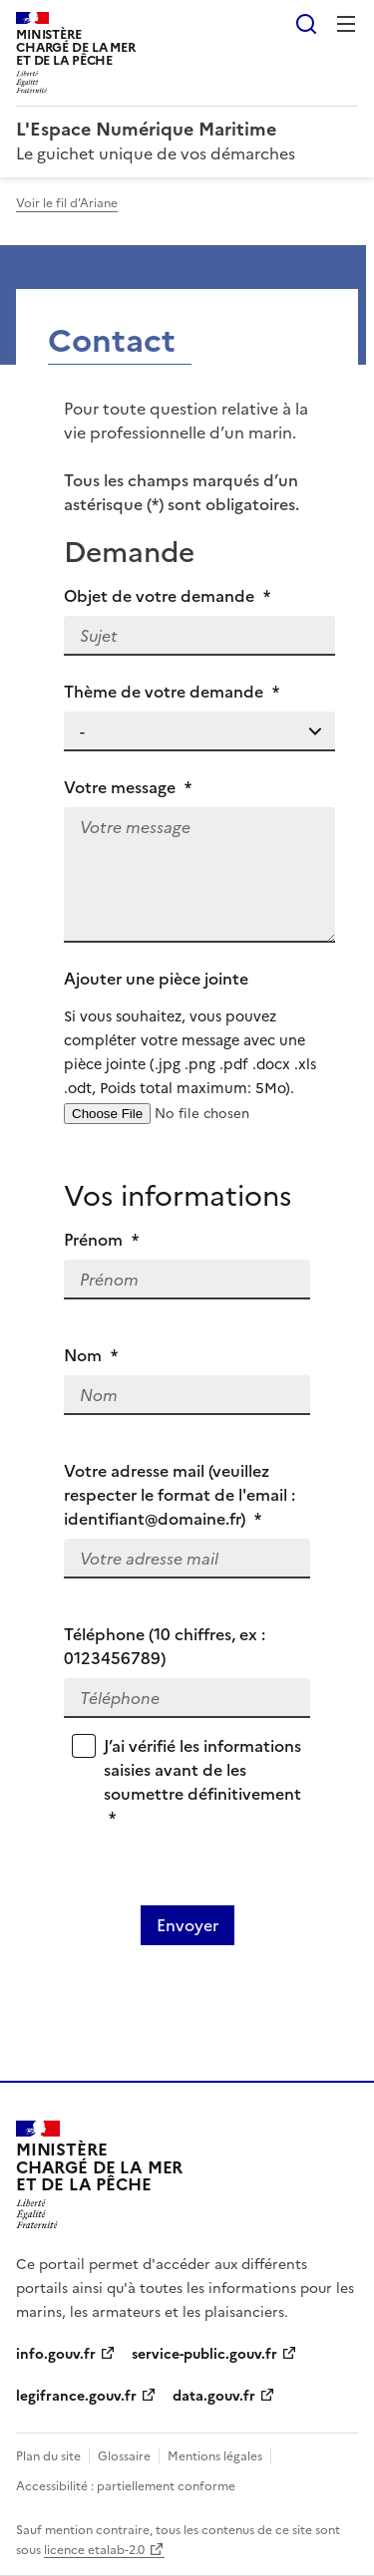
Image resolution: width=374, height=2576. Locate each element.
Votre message (127, 787)
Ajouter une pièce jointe (199, 1033)
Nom (91, 1355)
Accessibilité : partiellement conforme (125, 2486)
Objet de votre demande (167, 596)
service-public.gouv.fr (204, 2354)
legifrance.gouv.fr (76, 2396)
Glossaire (124, 2456)
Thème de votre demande (171, 692)
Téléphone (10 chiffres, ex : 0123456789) (164, 1646)
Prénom (101, 1240)
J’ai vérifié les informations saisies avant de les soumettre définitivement (202, 1782)
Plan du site (48, 2456)
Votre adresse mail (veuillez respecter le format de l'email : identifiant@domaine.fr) (179, 1495)
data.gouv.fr (214, 2396)
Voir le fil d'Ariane (67, 203)
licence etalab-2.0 (94, 2550)
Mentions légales (215, 2456)
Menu (346, 24)
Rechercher (306, 24)
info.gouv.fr (56, 2354)
